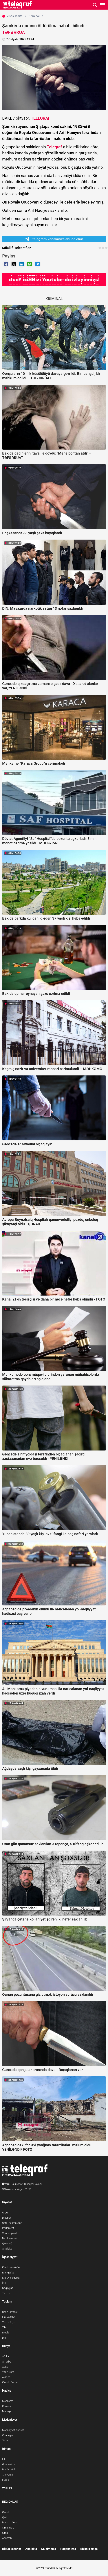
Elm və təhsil (9, 2317)
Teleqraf (54, 147)
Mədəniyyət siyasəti (13, 2430)
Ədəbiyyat (8, 2435)
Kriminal (7, 2406)
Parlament (8, 2228)
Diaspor (6, 2217)
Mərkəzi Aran (9, 2522)
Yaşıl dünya (8, 2322)
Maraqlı (6, 2411)
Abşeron (7, 2537)
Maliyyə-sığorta (11, 2277)
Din (4, 2337)
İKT (4, 2282)
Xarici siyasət (9, 2233)
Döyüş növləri (9, 2469)
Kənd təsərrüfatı (11, 2267)
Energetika (8, 2272)
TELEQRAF (40, 118)
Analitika (7, 2248)
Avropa (6, 2377)
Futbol (6, 2479)
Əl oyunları (8, 2474)
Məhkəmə (7, 2401)
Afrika (5, 2356)
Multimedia (48, 2549)
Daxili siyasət (9, 2238)
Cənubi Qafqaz (10, 2382)
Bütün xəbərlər (11, 2549)
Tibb (4, 2327)
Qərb (5, 2517)
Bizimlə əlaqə (89, 2549)
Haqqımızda (68, 2549)
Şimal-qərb (8, 2527)
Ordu (5, 2212)
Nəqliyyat (7, 2288)
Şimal (5, 2532)
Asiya (5, 2366)
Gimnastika (8, 2464)
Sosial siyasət (10, 2311)
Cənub (6, 2512)
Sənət (5, 2440)
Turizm (6, 2293)
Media (5, 2332)
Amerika (7, 2361)
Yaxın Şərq (8, 2371)
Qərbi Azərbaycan (12, 2222)
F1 (3, 2459)
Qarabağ (7, 2243)
